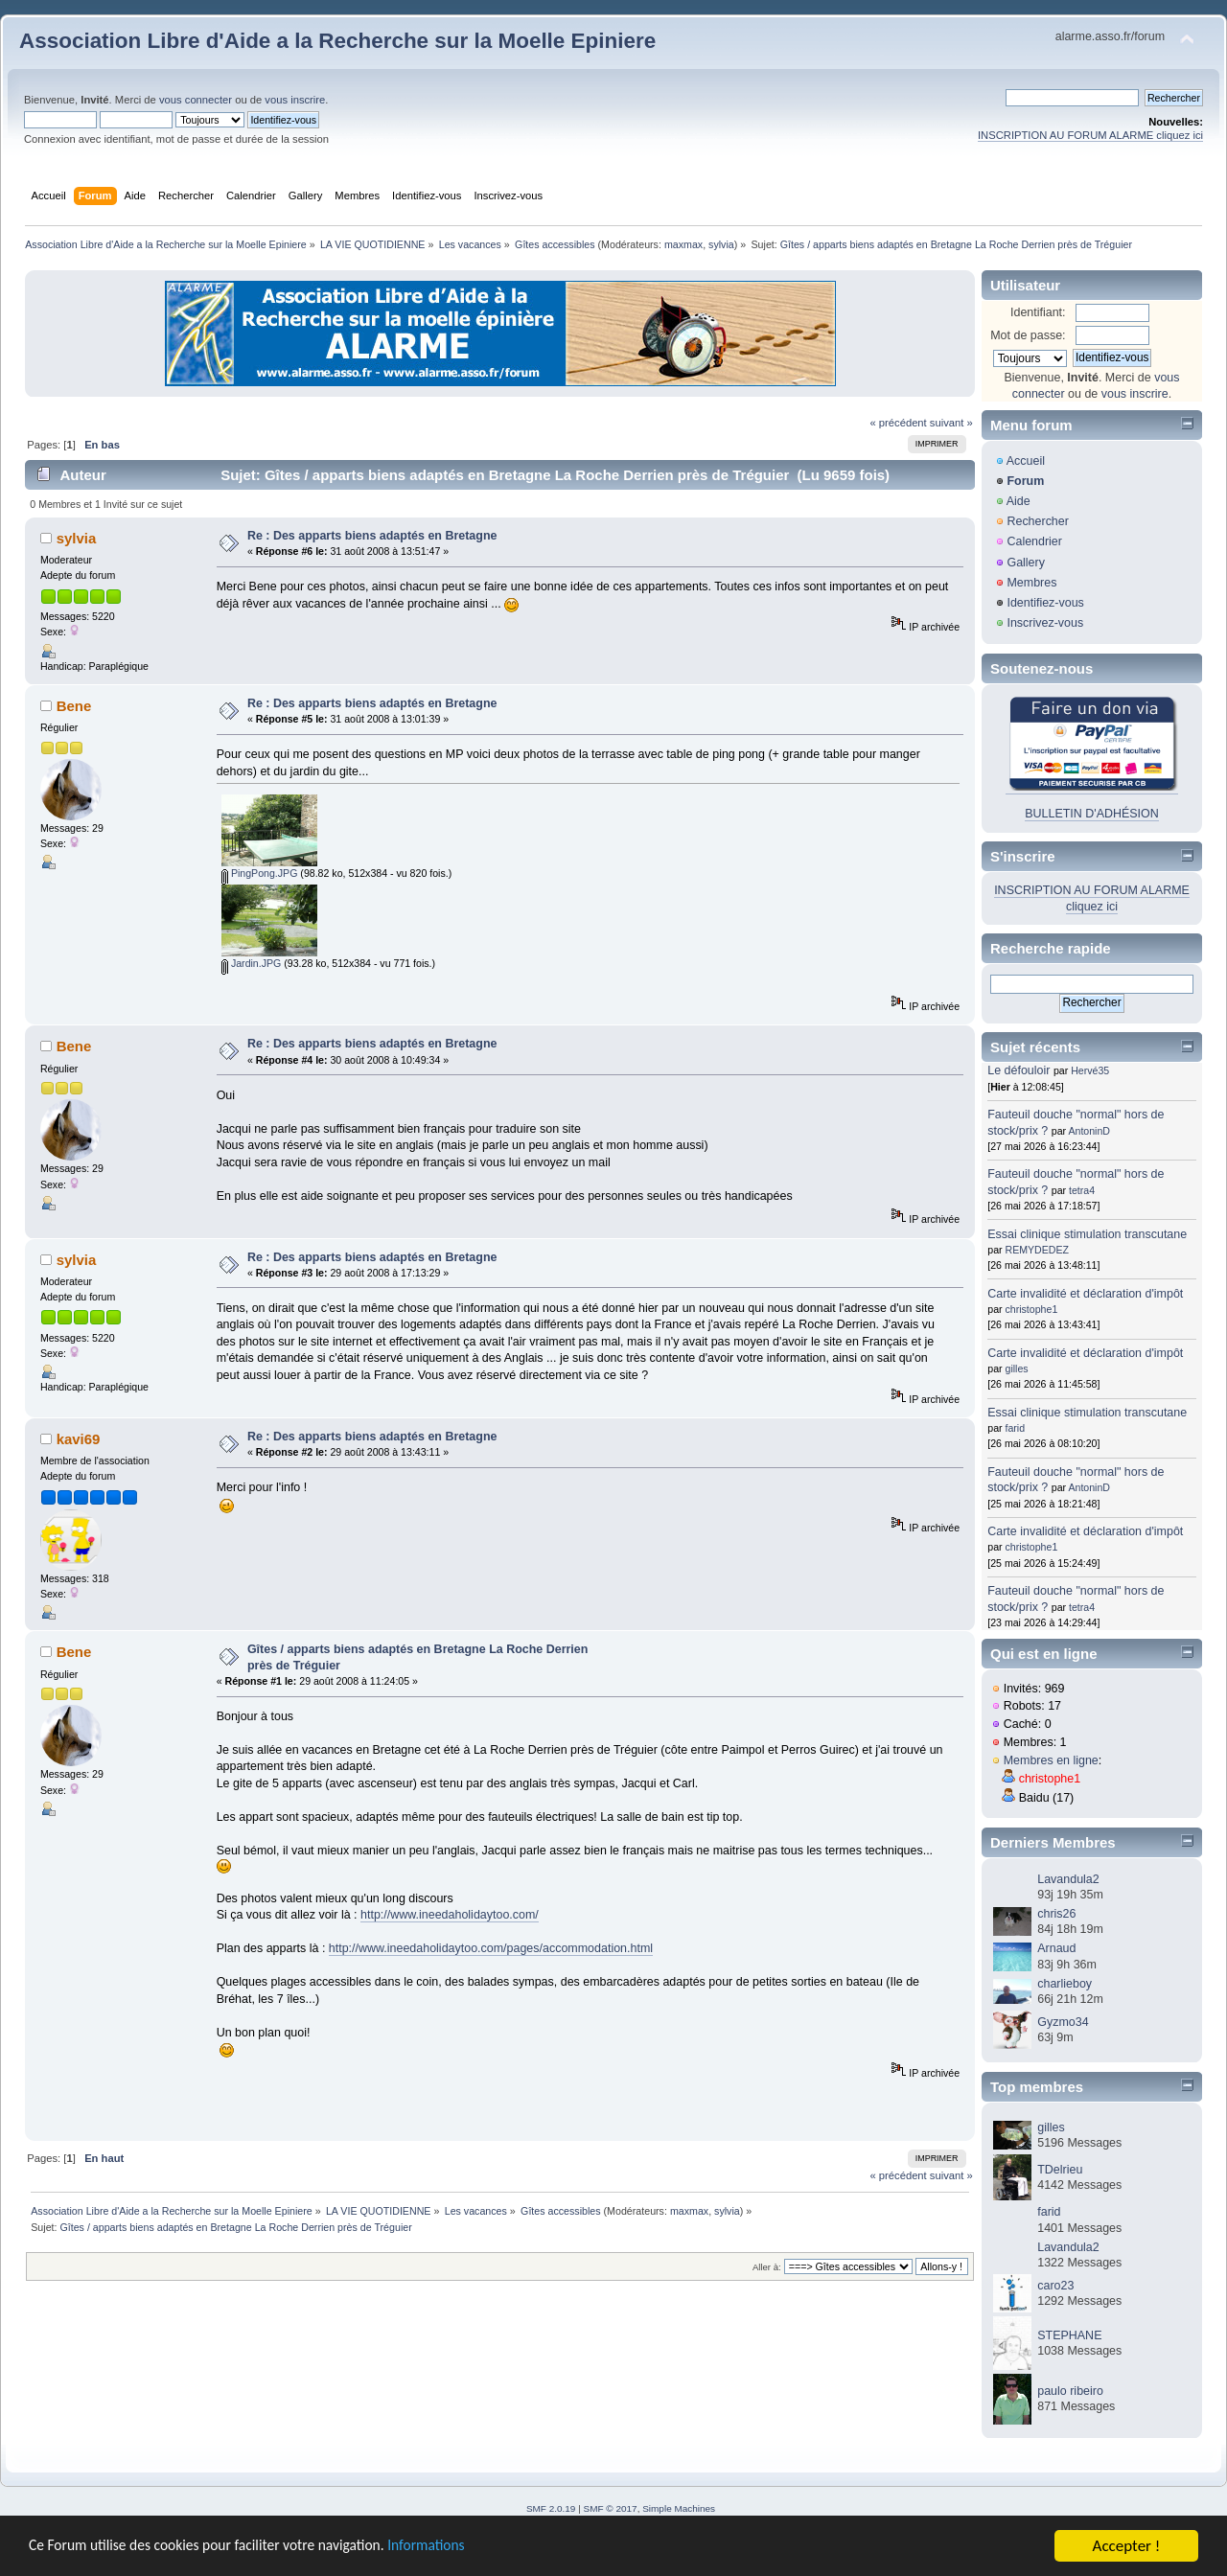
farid (1016, 1428)
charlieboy (1064, 1983)
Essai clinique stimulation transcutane (1087, 1234)
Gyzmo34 (1062, 2022)
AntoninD (1089, 1131)
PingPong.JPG (259, 873)
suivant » (951, 422)
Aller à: (766, 2267)
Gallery (1026, 562)
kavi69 (79, 1439)
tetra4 (1082, 1190)
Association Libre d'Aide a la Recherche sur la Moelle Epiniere (337, 41)
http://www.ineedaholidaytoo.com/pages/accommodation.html (491, 1948)
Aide (1018, 501)
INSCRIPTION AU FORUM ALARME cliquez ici (1090, 135)
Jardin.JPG (251, 963)
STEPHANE (1069, 2335)
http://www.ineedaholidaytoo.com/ (449, 1914)
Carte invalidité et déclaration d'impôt (1085, 1293)
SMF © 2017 (610, 2508)
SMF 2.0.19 (551, 2508)
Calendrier (1034, 541)
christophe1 (1032, 1309)
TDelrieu (1059, 2169)
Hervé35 (1090, 1070)
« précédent (897, 422)
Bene (74, 706)
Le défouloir (1018, 1070)
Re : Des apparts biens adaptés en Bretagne (372, 535)
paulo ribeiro (1070, 2391)
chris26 (1056, 1913)
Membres (1031, 582)
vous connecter (195, 99)
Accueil (1026, 461)
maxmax (683, 244)
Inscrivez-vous (1045, 623)
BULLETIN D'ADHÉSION (1092, 813)
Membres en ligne (1051, 1760)
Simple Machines (678, 2508)
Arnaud (1056, 1948)
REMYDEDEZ (1038, 1249)
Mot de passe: (1027, 335)
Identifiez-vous (1045, 603)
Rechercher (1037, 521)
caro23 (1055, 2285)
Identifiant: (1038, 312)
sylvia (721, 244)
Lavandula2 (1068, 1879)
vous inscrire (295, 99)
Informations (465, 2548)
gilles (1017, 1368)
